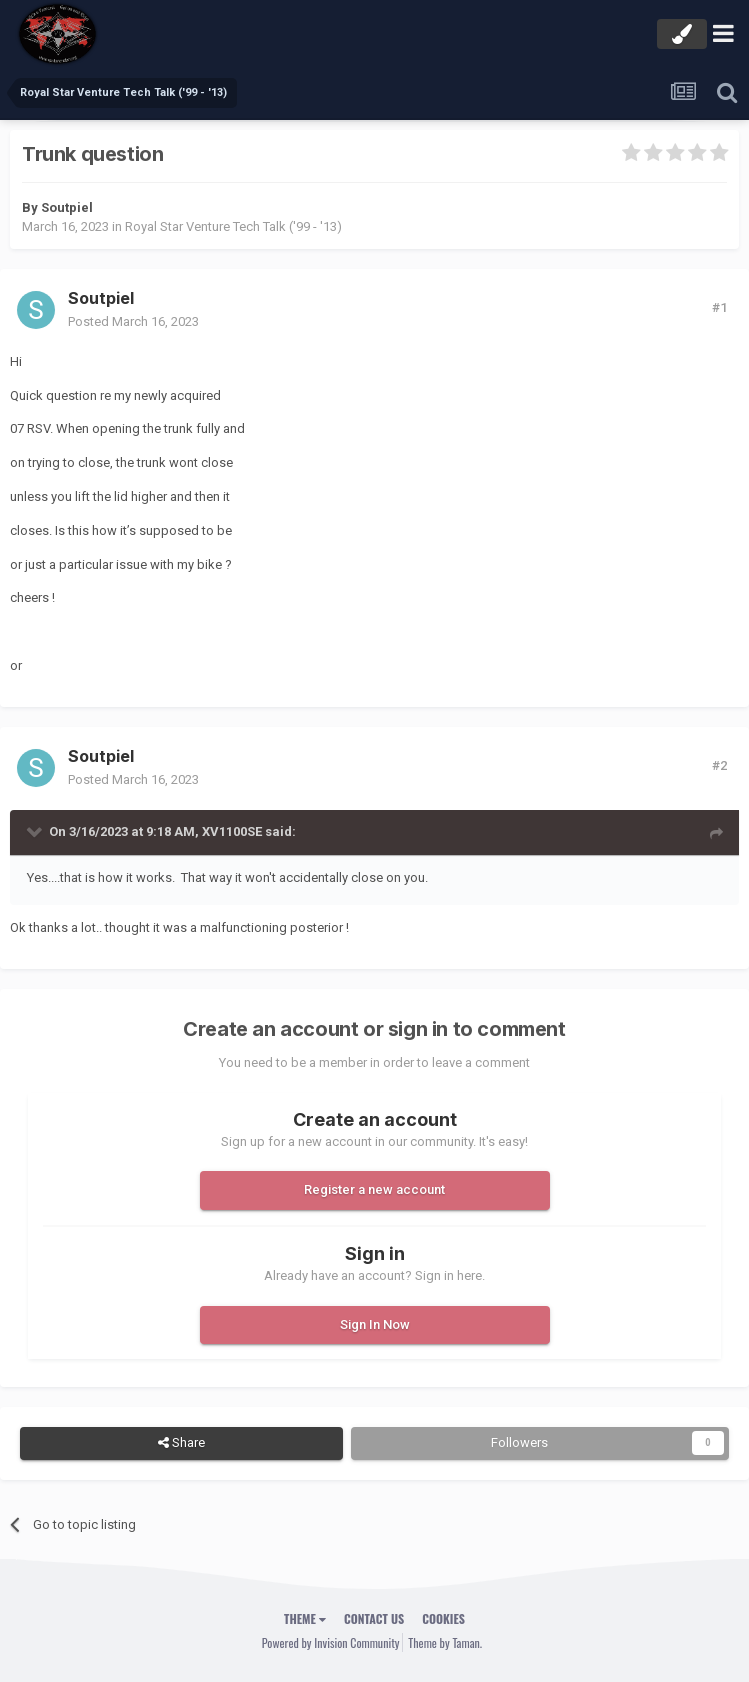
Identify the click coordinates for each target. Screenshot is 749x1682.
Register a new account (374, 1189)
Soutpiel (67, 207)
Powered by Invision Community (331, 1642)
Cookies (443, 1618)
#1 (719, 307)
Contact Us (374, 1618)
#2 (719, 765)
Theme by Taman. (445, 1642)
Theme (305, 1618)
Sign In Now (375, 1324)
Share (181, 1443)
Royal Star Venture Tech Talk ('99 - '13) (233, 226)
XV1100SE (232, 831)
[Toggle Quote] (36, 831)
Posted (133, 321)
